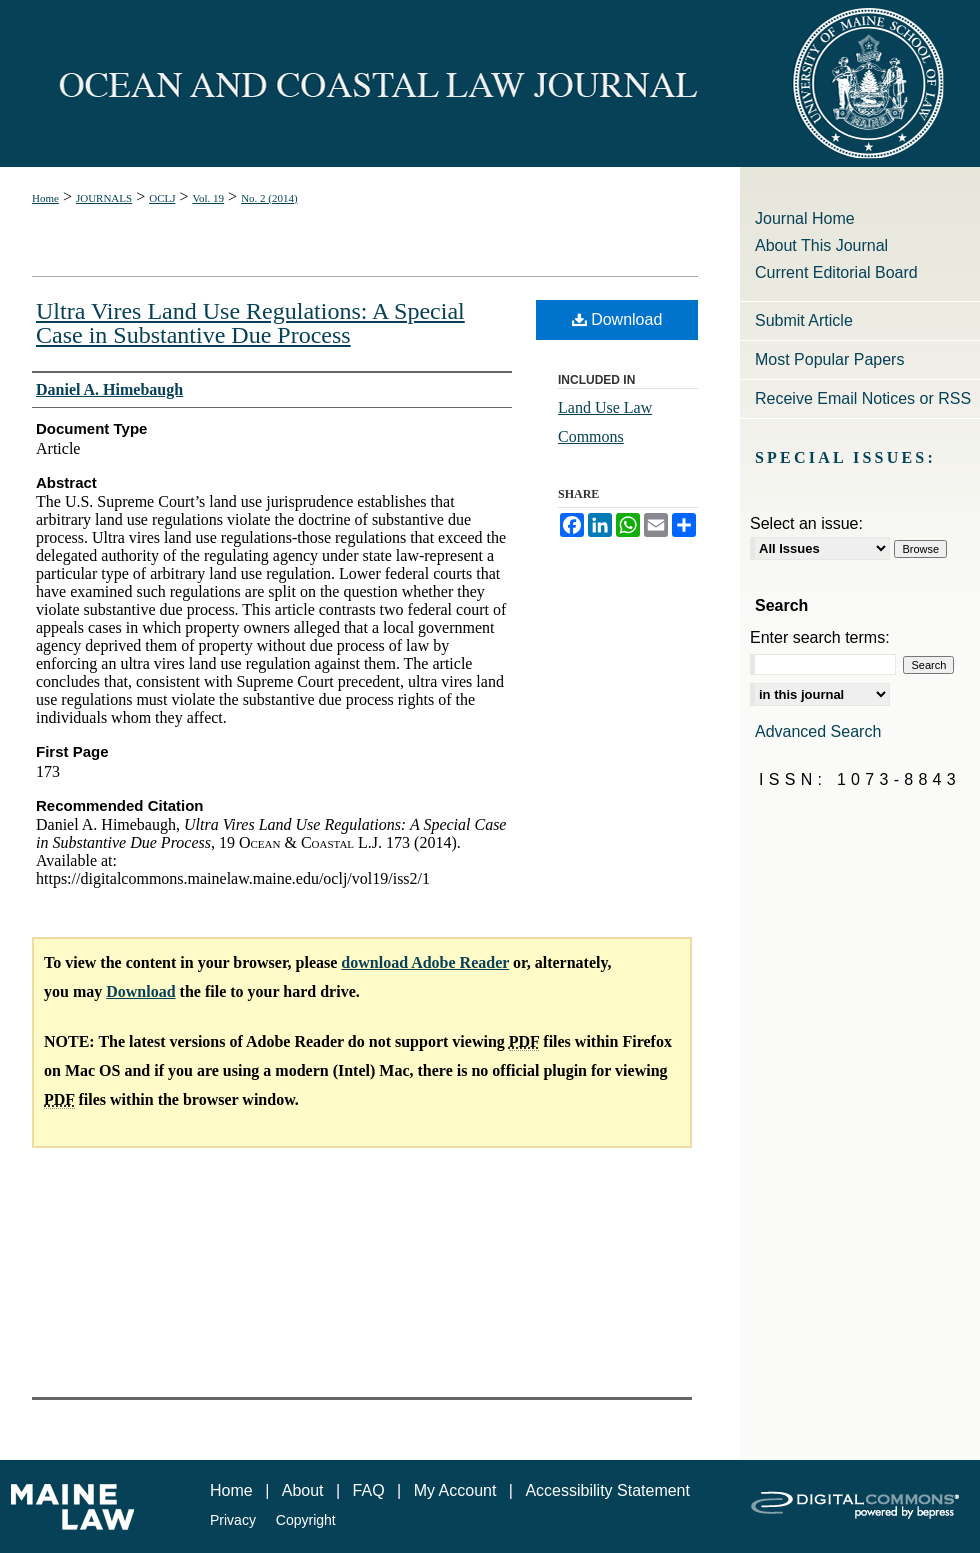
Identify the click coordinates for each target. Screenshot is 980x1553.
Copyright (306, 1520)
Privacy (235, 1520)
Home (45, 198)
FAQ (371, 1490)
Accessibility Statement (607, 1490)
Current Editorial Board (836, 272)
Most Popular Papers (829, 359)
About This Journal (821, 245)
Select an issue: (806, 523)
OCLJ (162, 198)
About (305, 1490)
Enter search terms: (820, 637)
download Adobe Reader (425, 962)
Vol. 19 (209, 198)
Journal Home (805, 218)
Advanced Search (818, 731)
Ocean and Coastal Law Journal (490, 83)
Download (617, 319)
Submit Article (804, 320)
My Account (457, 1490)
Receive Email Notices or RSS (863, 398)
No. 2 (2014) (269, 198)
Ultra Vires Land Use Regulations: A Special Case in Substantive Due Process (250, 323)
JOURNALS (104, 198)
